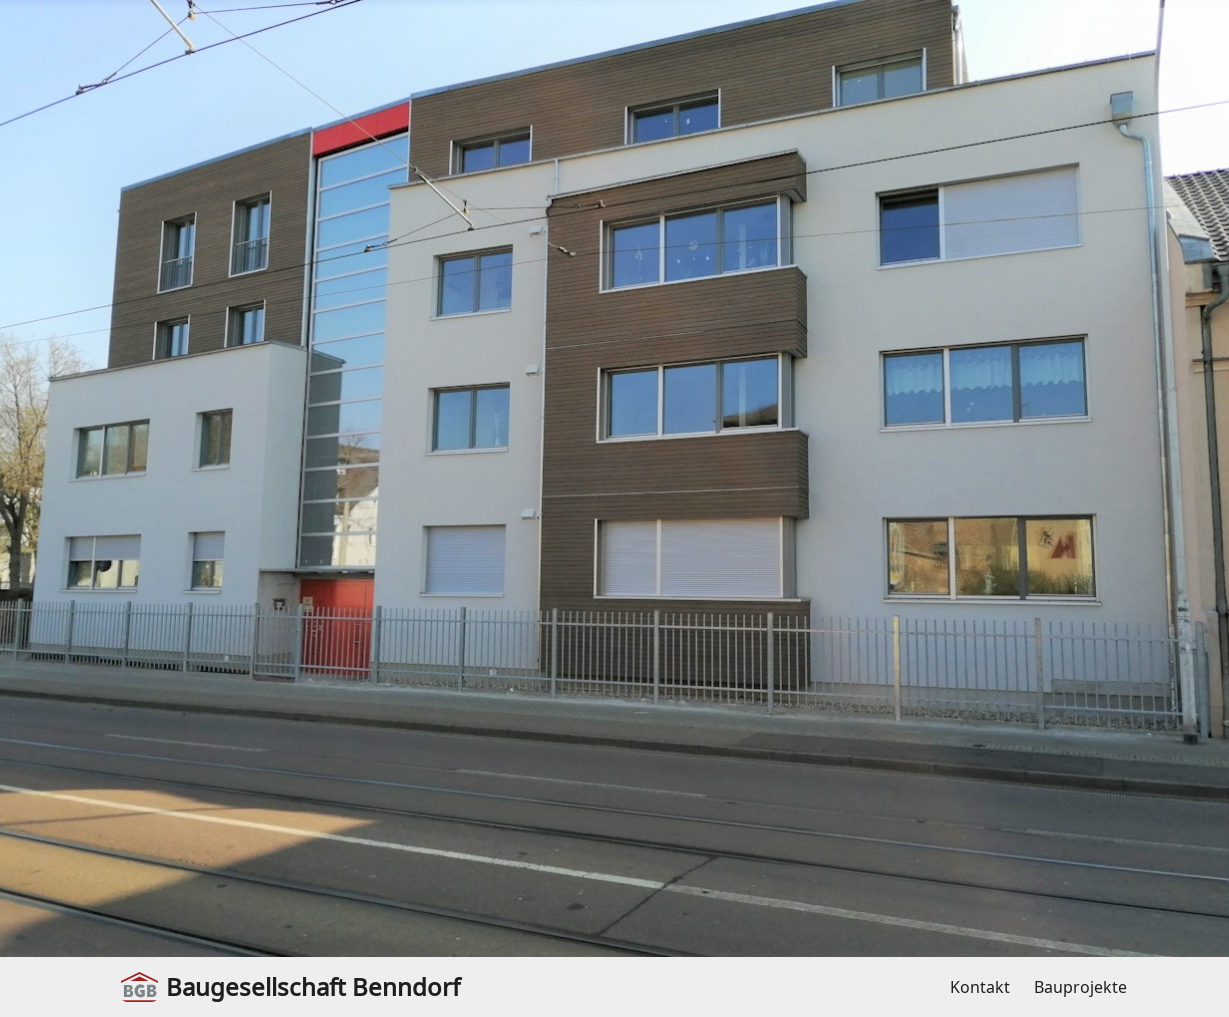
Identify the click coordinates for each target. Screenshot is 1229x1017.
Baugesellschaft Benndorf (291, 986)
